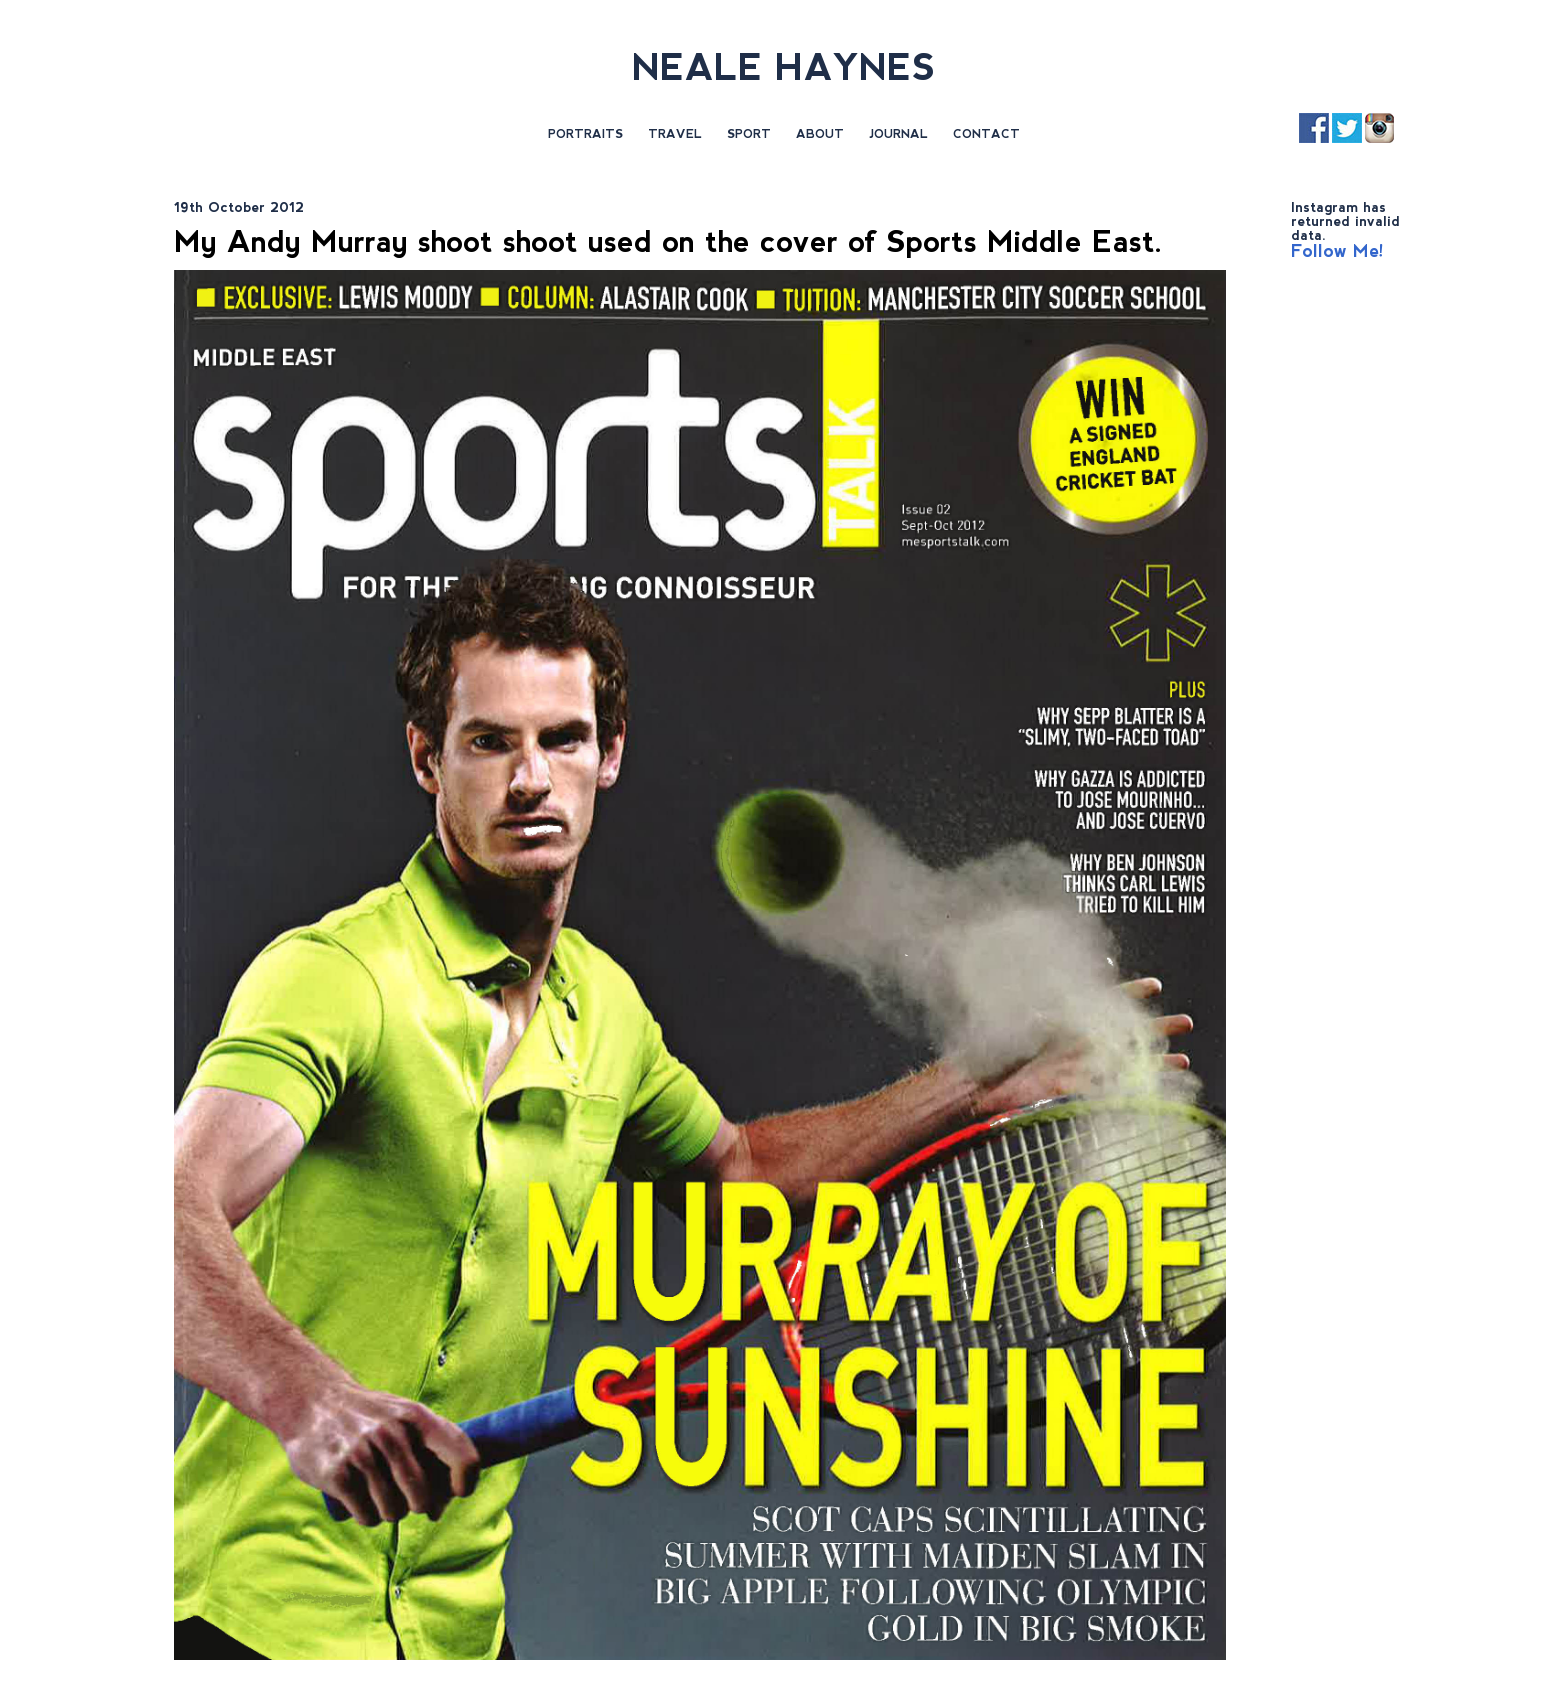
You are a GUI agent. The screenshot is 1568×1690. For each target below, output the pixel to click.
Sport (749, 134)
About (820, 134)
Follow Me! (1337, 251)
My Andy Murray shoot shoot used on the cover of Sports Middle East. (668, 241)
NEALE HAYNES (784, 67)
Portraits (585, 134)
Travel (675, 134)
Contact (986, 134)
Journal (898, 134)
